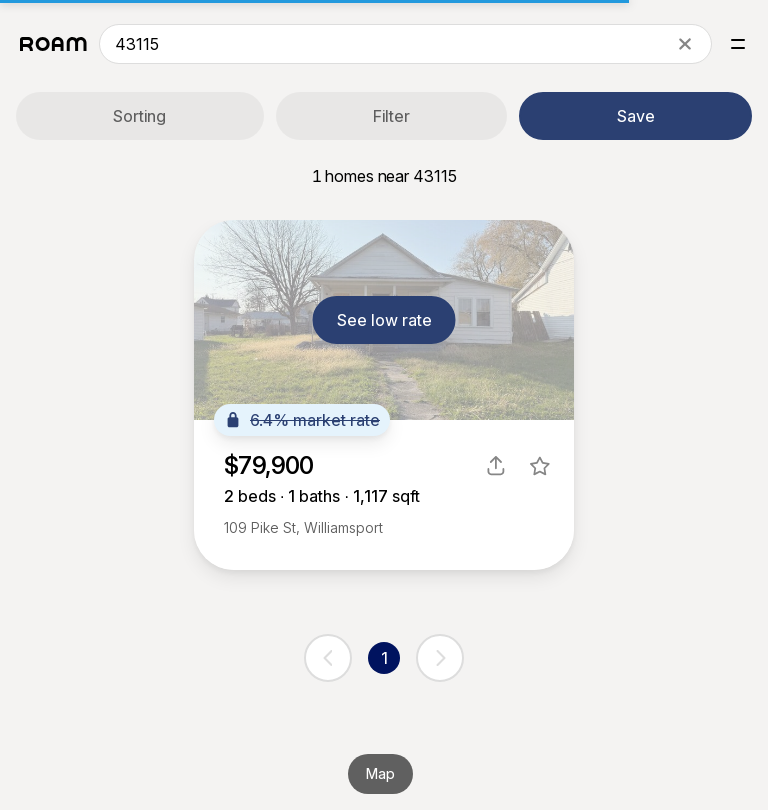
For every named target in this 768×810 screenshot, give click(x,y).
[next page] (440, 658)
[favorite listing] (540, 466)
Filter (391, 116)
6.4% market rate (302, 420)
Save (636, 116)
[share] (496, 466)
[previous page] (328, 658)
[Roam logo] (53, 44)
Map (380, 773)
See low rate (384, 320)
